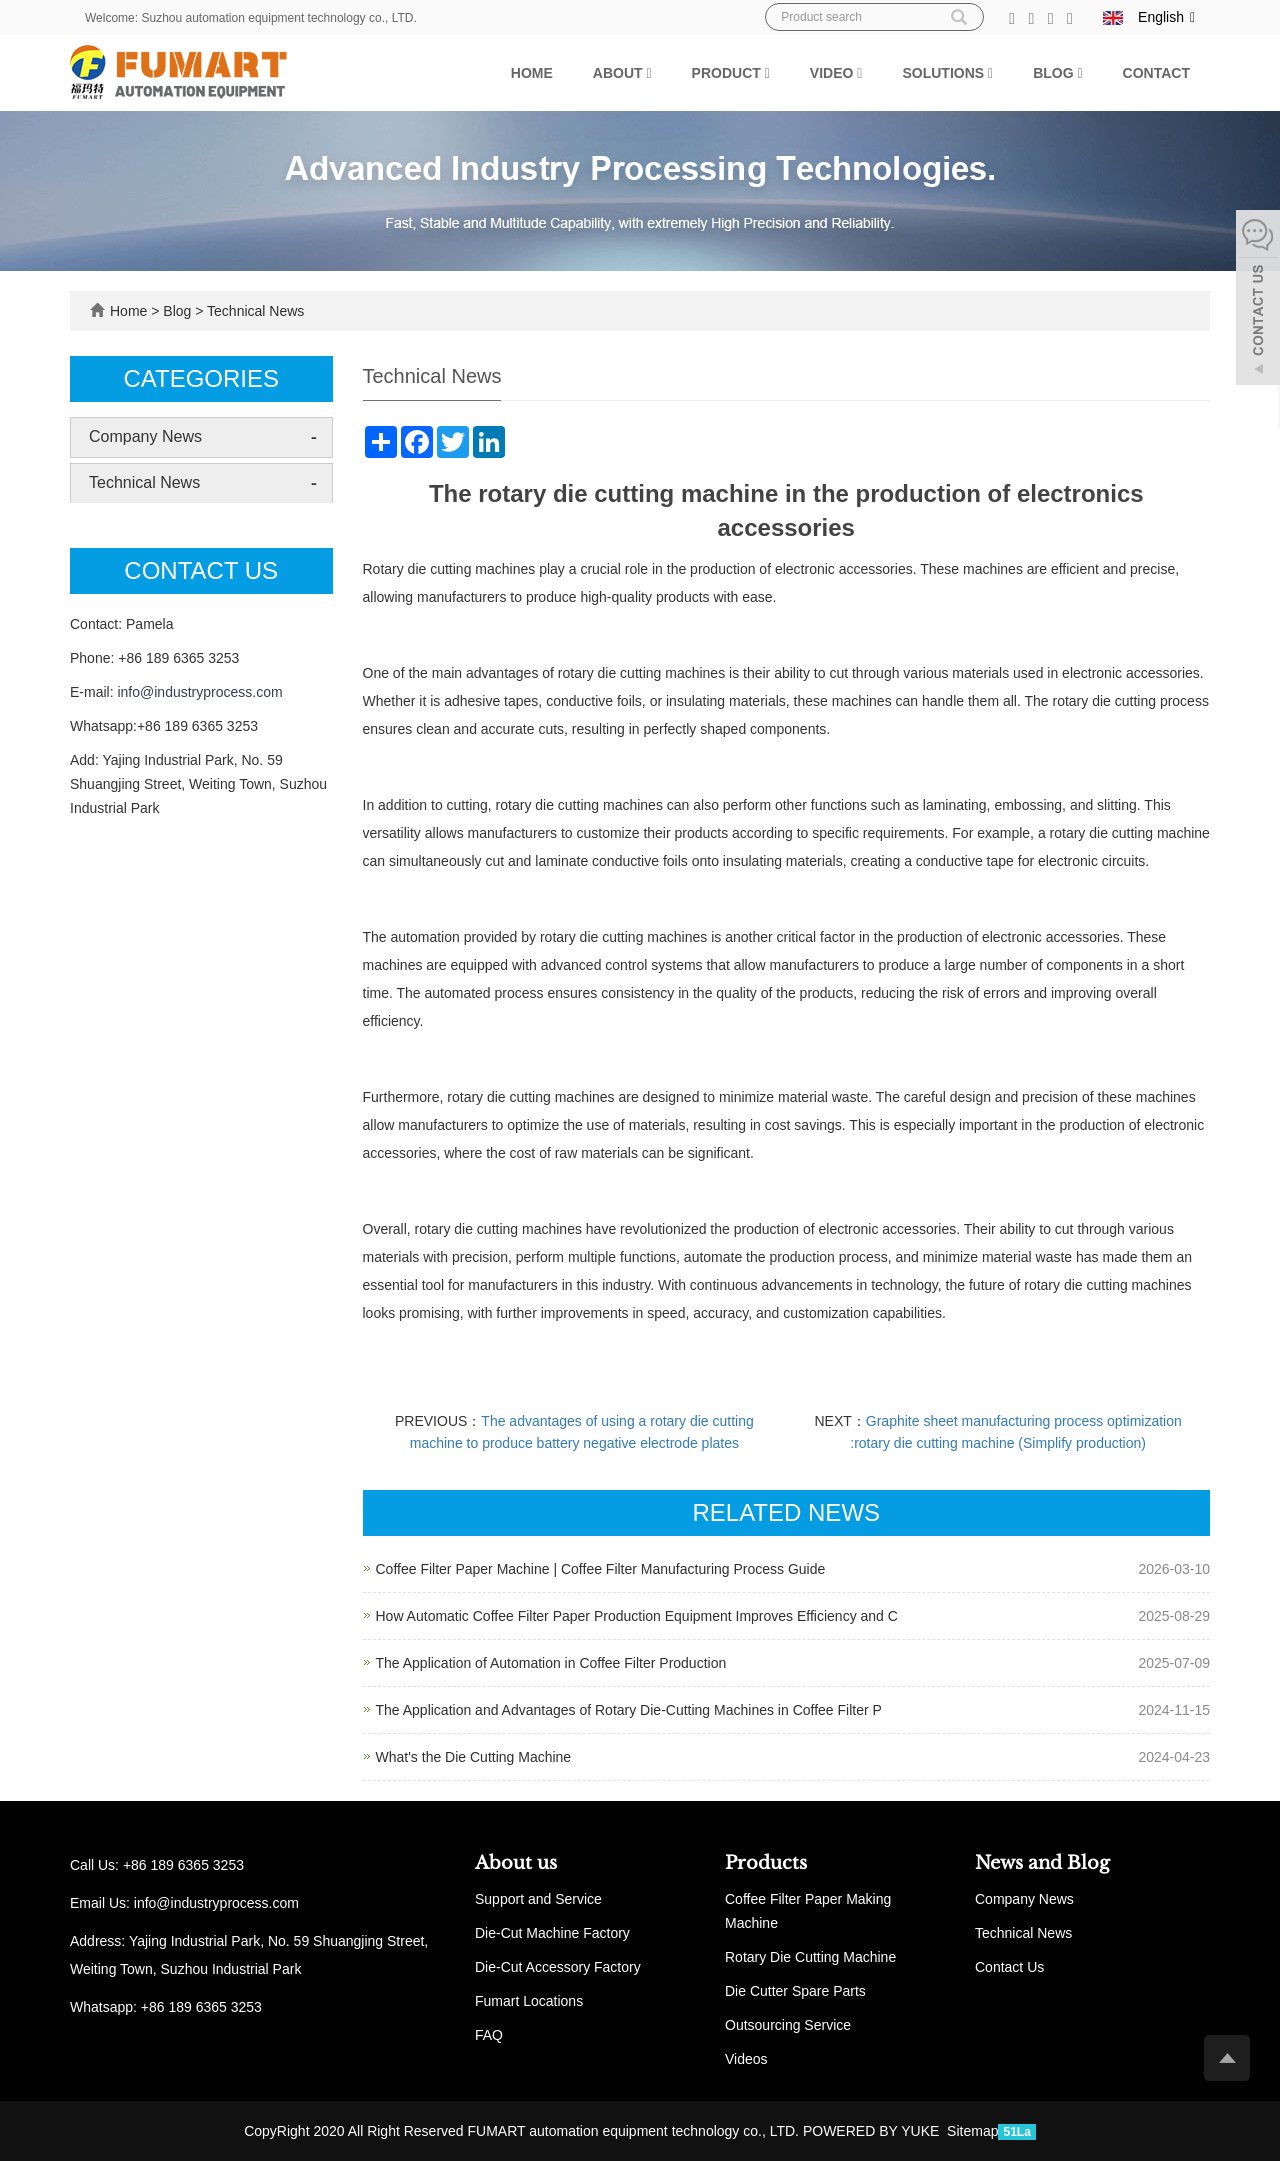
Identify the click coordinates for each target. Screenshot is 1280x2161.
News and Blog (1042, 1863)
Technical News (253, 311)
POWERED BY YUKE (873, 2131)
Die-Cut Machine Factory (552, 1933)
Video (836, 73)
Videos (746, 2059)
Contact (1156, 73)
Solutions (947, 73)
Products (766, 1863)
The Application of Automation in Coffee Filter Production (551, 1663)
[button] (648, 73)
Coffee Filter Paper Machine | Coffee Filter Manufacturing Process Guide (601, 1569)
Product (731, 73)
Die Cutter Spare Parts (795, 1991)
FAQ (489, 2035)
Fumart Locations (529, 2001)
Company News (145, 436)
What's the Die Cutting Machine (474, 1757)
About (622, 73)
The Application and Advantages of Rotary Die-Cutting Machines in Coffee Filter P (629, 1710)
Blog (1057, 73)
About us (516, 1863)
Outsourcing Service (788, 2025)
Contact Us (1009, 1967)
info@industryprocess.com (199, 692)
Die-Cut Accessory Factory (558, 1967)
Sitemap (972, 2131)
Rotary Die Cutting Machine (810, 1957)
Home (532, 73)
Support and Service (538, 1899)
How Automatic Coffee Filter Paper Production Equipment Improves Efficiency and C (637, 1616)
